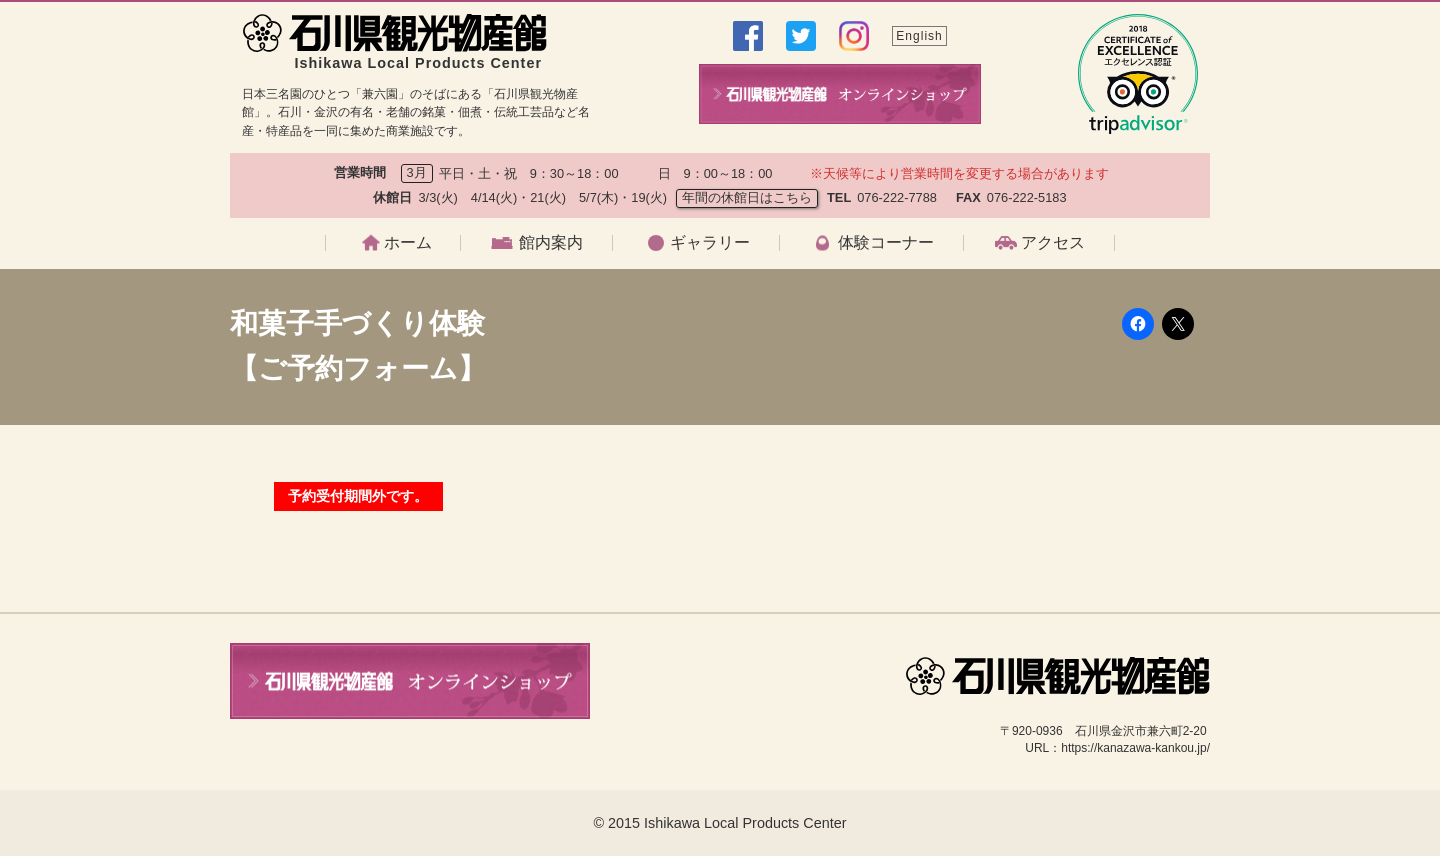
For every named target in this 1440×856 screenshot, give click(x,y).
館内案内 (551, 243)
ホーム (408, 243)
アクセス (1053, 243)
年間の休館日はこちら (747, 197)
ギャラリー (710, 243)
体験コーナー (886, 243)
